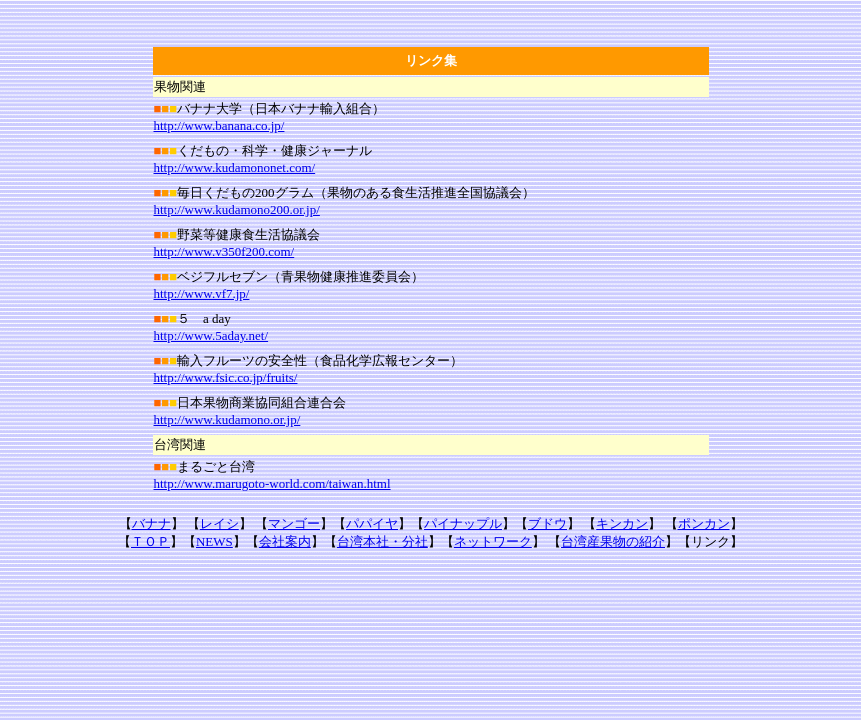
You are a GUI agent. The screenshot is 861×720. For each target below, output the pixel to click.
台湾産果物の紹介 (613, 541)
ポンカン (704, 523)
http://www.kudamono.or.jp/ (227, 419)
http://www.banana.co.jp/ (219, 125)
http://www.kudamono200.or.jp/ (237, 209)
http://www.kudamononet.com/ (235, 167)
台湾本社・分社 (382, 541)
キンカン (622, 523)
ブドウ (547, 523)
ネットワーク (493, 541)
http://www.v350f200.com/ (224, 251)
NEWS (214, 541)
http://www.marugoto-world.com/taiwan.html (272, 483)
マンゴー (294, 523)
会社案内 (285, 541)
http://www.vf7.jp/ (202, 293)
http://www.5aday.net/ (211, 335)
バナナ (151, 523)
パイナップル (463, 523)
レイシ (219, 523)
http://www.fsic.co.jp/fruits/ (226, 377)
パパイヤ (372, 523)
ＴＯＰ (150, 541)
